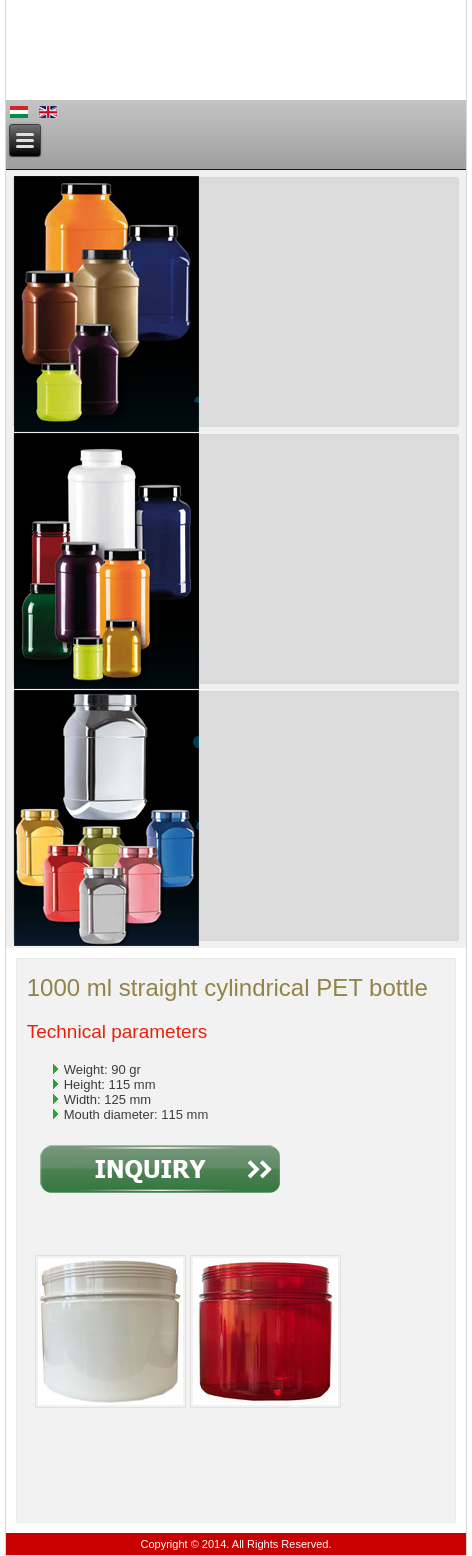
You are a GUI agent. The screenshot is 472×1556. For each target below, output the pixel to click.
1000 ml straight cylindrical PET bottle (227, 987)
